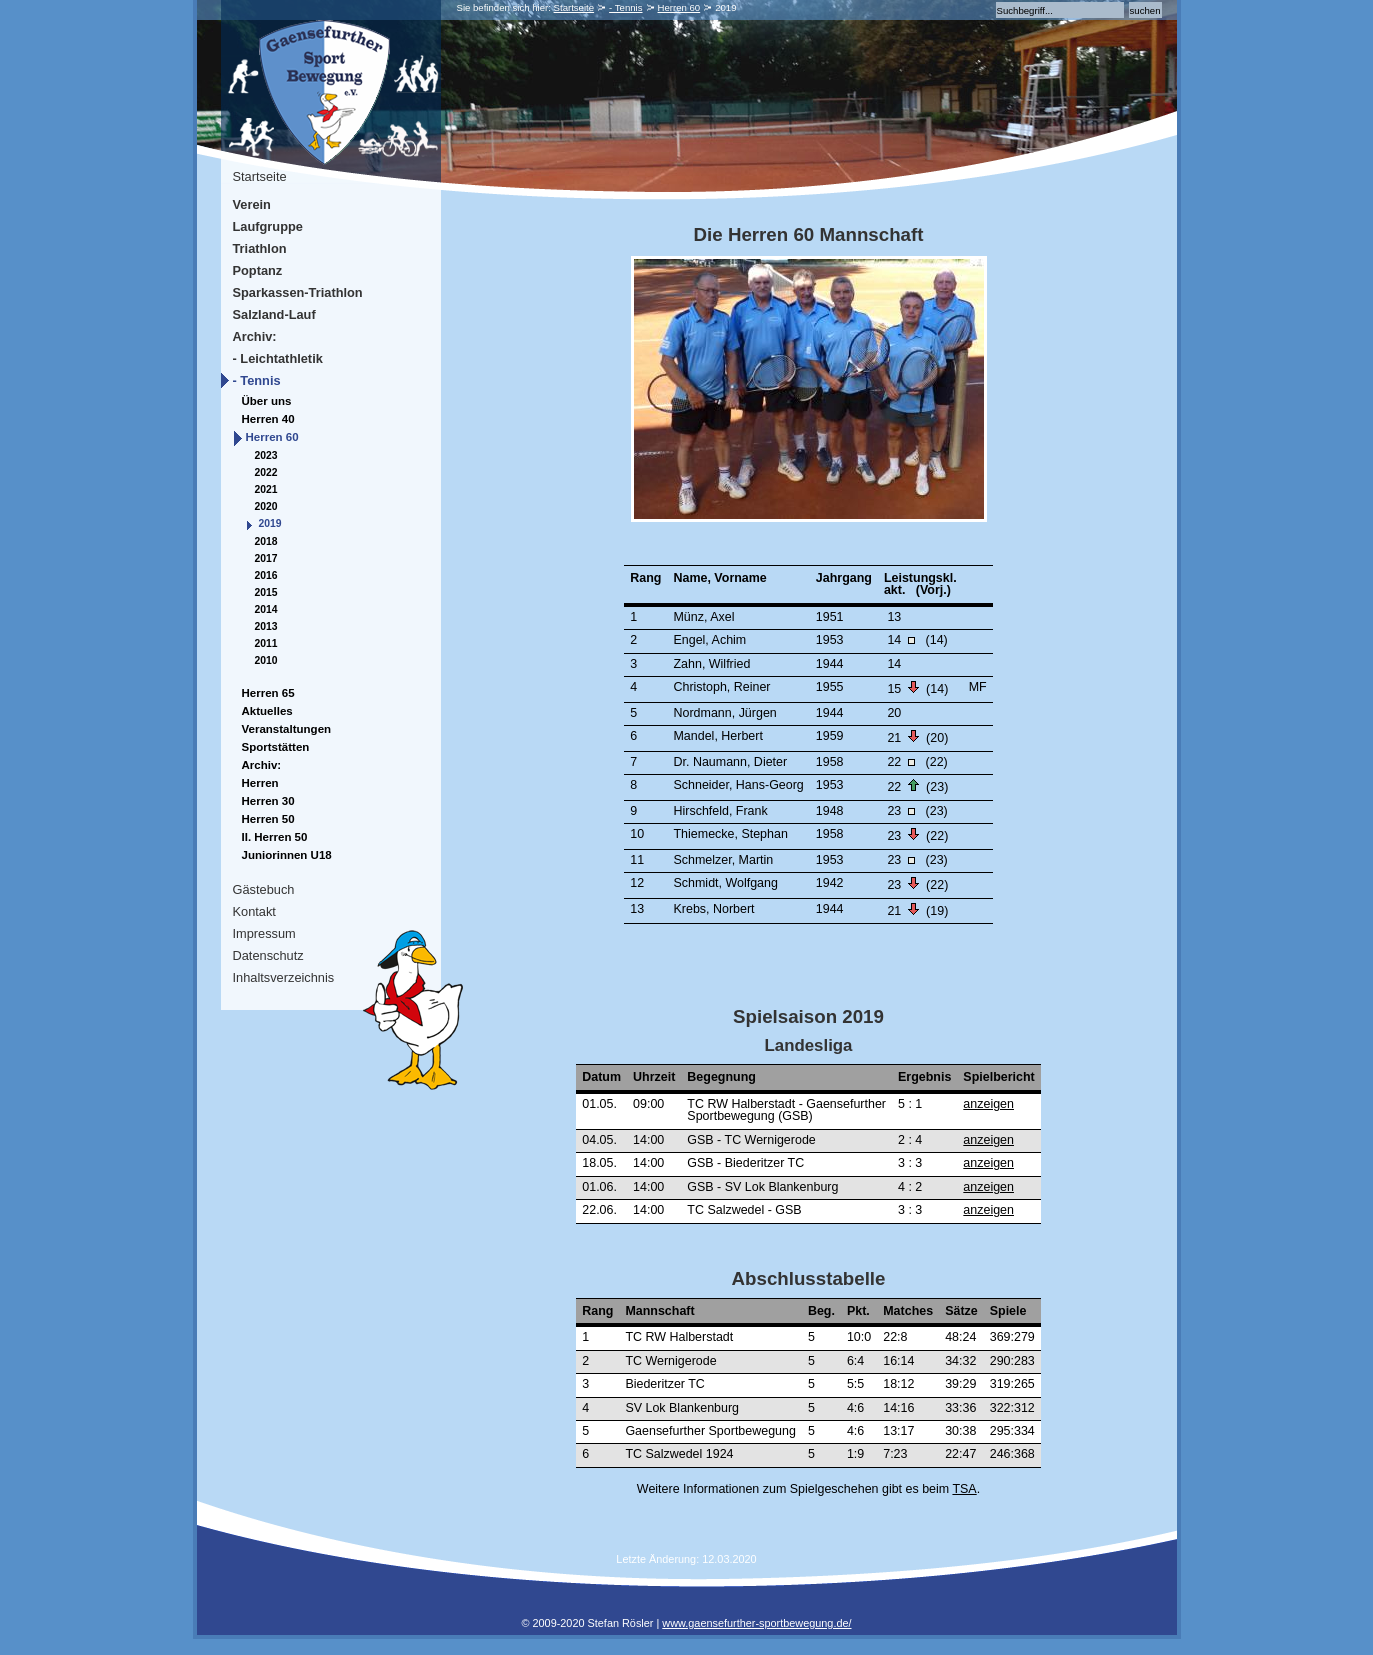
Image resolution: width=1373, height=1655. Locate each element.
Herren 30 (268, 801)
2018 (266, 541)
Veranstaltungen (287, 729)
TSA (964, 1489)
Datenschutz (268, 955)
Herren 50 (268, 819)
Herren (260, 783)
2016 (266, 575)
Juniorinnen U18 (287, 855)
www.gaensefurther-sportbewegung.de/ (756, 1623)
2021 (266, 489)
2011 (266, 643)
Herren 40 (268, 419)
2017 (266, 558)
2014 (266, 609)
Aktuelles (267, 711)
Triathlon (260, 248)
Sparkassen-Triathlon (298, 292)
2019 (270, 523)
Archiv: (255, 336)
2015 (266, 592)
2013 (266, 626)
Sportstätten (276, 747)
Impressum (264, 933)
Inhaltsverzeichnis (284, 977)
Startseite (574, 7)
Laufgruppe (268, 226)
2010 (266, 660)
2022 (266, 472)
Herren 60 (679, 7)
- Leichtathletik (278, 358)
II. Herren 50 (275, 837)
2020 (266, 506)
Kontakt (254, 911)
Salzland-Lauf (274, 314)
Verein (252, 204)
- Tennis (625, 7)
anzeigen (988, 1104)
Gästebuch (264, 889)
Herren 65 (268, 693)
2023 (266, 455)
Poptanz (258, 270)
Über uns (267, 401)
